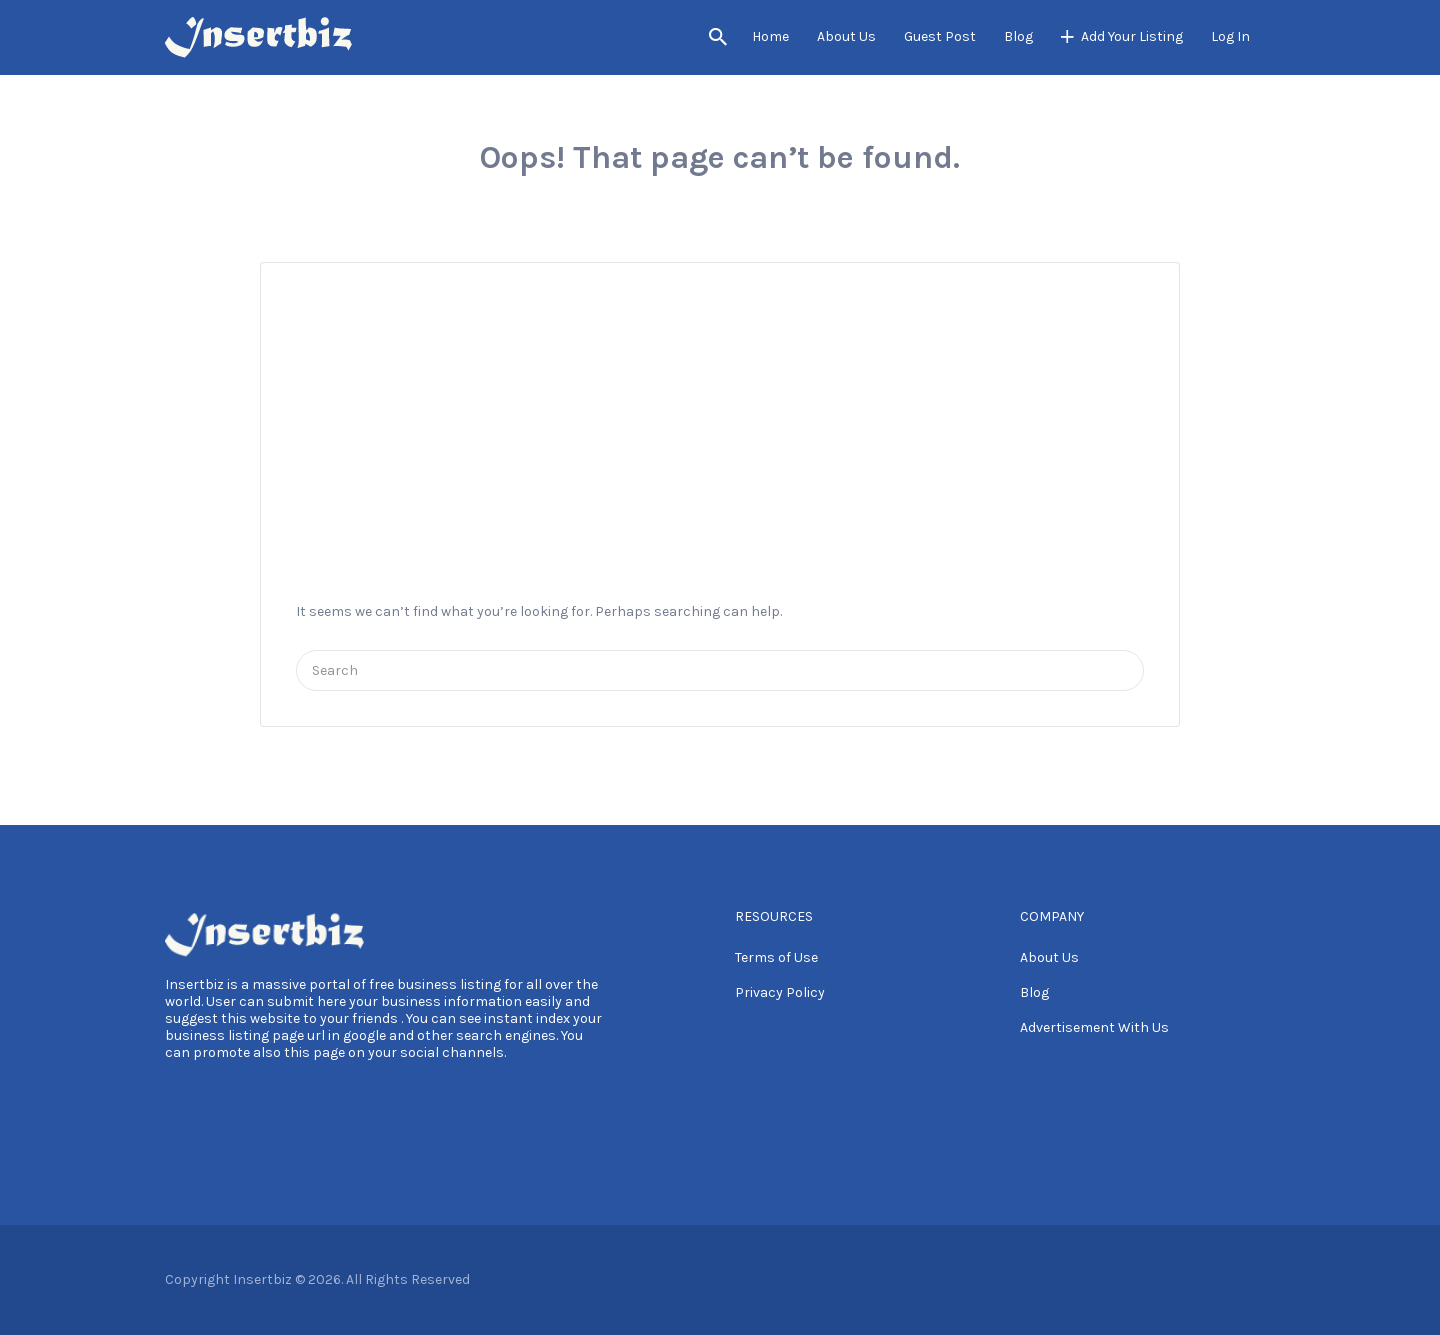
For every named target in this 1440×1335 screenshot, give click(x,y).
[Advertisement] (720, 412)
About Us (846, 36)
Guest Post (940, 36)
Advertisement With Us (1094, 1027)
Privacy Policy (780, 992)
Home (770, 36)
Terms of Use (776, 957)
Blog (1018, 36)
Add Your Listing (1132, 36)
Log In (1230, 36)
